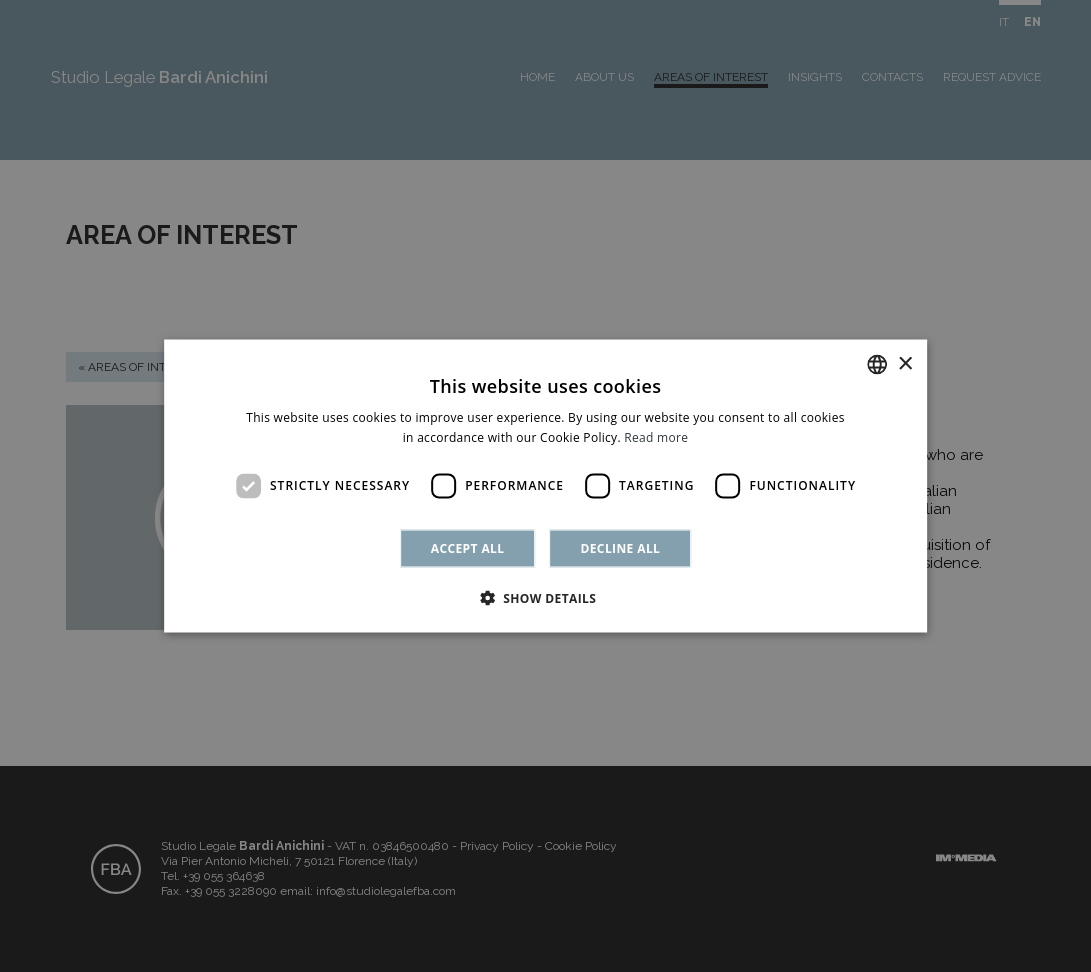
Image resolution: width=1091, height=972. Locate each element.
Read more (656, 437)
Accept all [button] (468, 547)
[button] (546, 597)
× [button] (904, 363)
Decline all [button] (620, 547)
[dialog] (545, 486)
